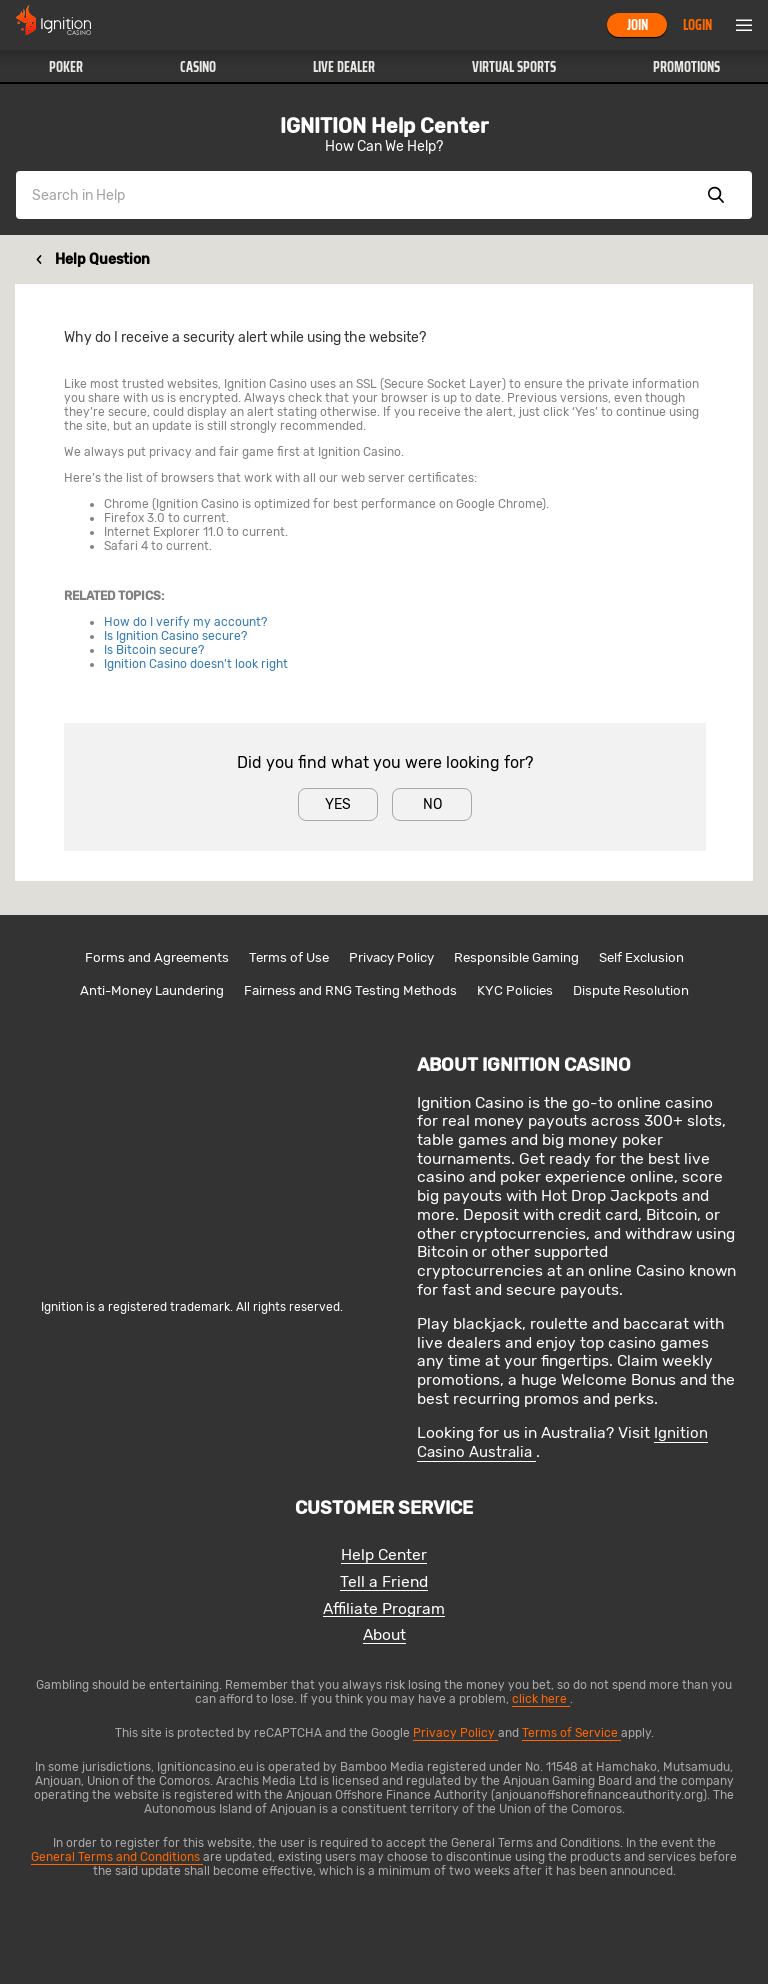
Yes (338, 804)
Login (697, 25)
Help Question (102, 259)
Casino (198, 67)
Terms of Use (289, 957)
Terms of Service (571, 1733)
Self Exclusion (641, 957)
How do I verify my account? (185, 622)
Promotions (686, 67)
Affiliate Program (384, 1609)
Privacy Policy (391, 957)
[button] (65, 67)
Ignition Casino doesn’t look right (196, 664)
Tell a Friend (384, 1582)
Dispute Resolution (631, 990)
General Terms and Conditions (117, 1857)
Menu (744, 25)
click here (541, 1699)
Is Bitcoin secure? (154, 650)
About (384, 1635)
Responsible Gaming (516, 957)
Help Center (384, 1555)
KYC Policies (515, 990)
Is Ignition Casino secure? (175, 636)
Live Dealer (344, 67)
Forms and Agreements (157, 957)
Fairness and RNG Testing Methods (350, 990)
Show (716, 195)
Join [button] (637, 25)
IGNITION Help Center (384, 126)
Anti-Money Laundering (152, 990)
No (432, 804)
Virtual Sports (514, 67)
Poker (66, 67)
